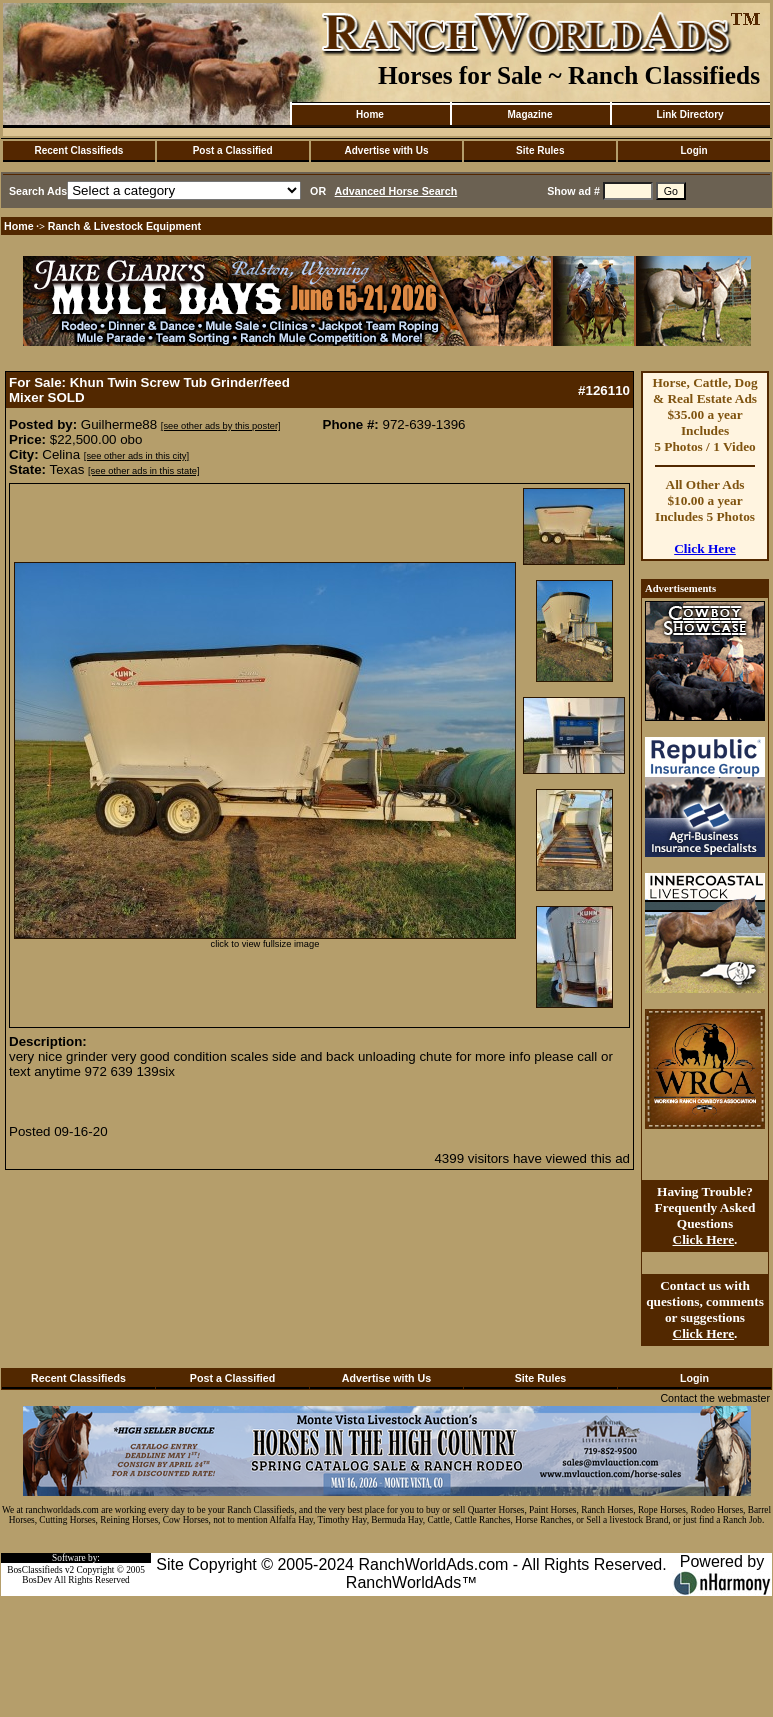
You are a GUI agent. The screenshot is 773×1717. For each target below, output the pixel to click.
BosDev (37, 1580)
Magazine (529, 114)
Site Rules (540, 150)
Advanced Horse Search (396, 191)
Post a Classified (233, 150)
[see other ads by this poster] (221, 426)
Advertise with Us (387, 150)
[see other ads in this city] (136, 456)
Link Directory (689, 114)
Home (370, 114)
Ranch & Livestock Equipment (124, 226)
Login (693, 150)
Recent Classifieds (78, 150)
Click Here (705, 548)
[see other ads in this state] (143, 471)
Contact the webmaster (715, 1398)
